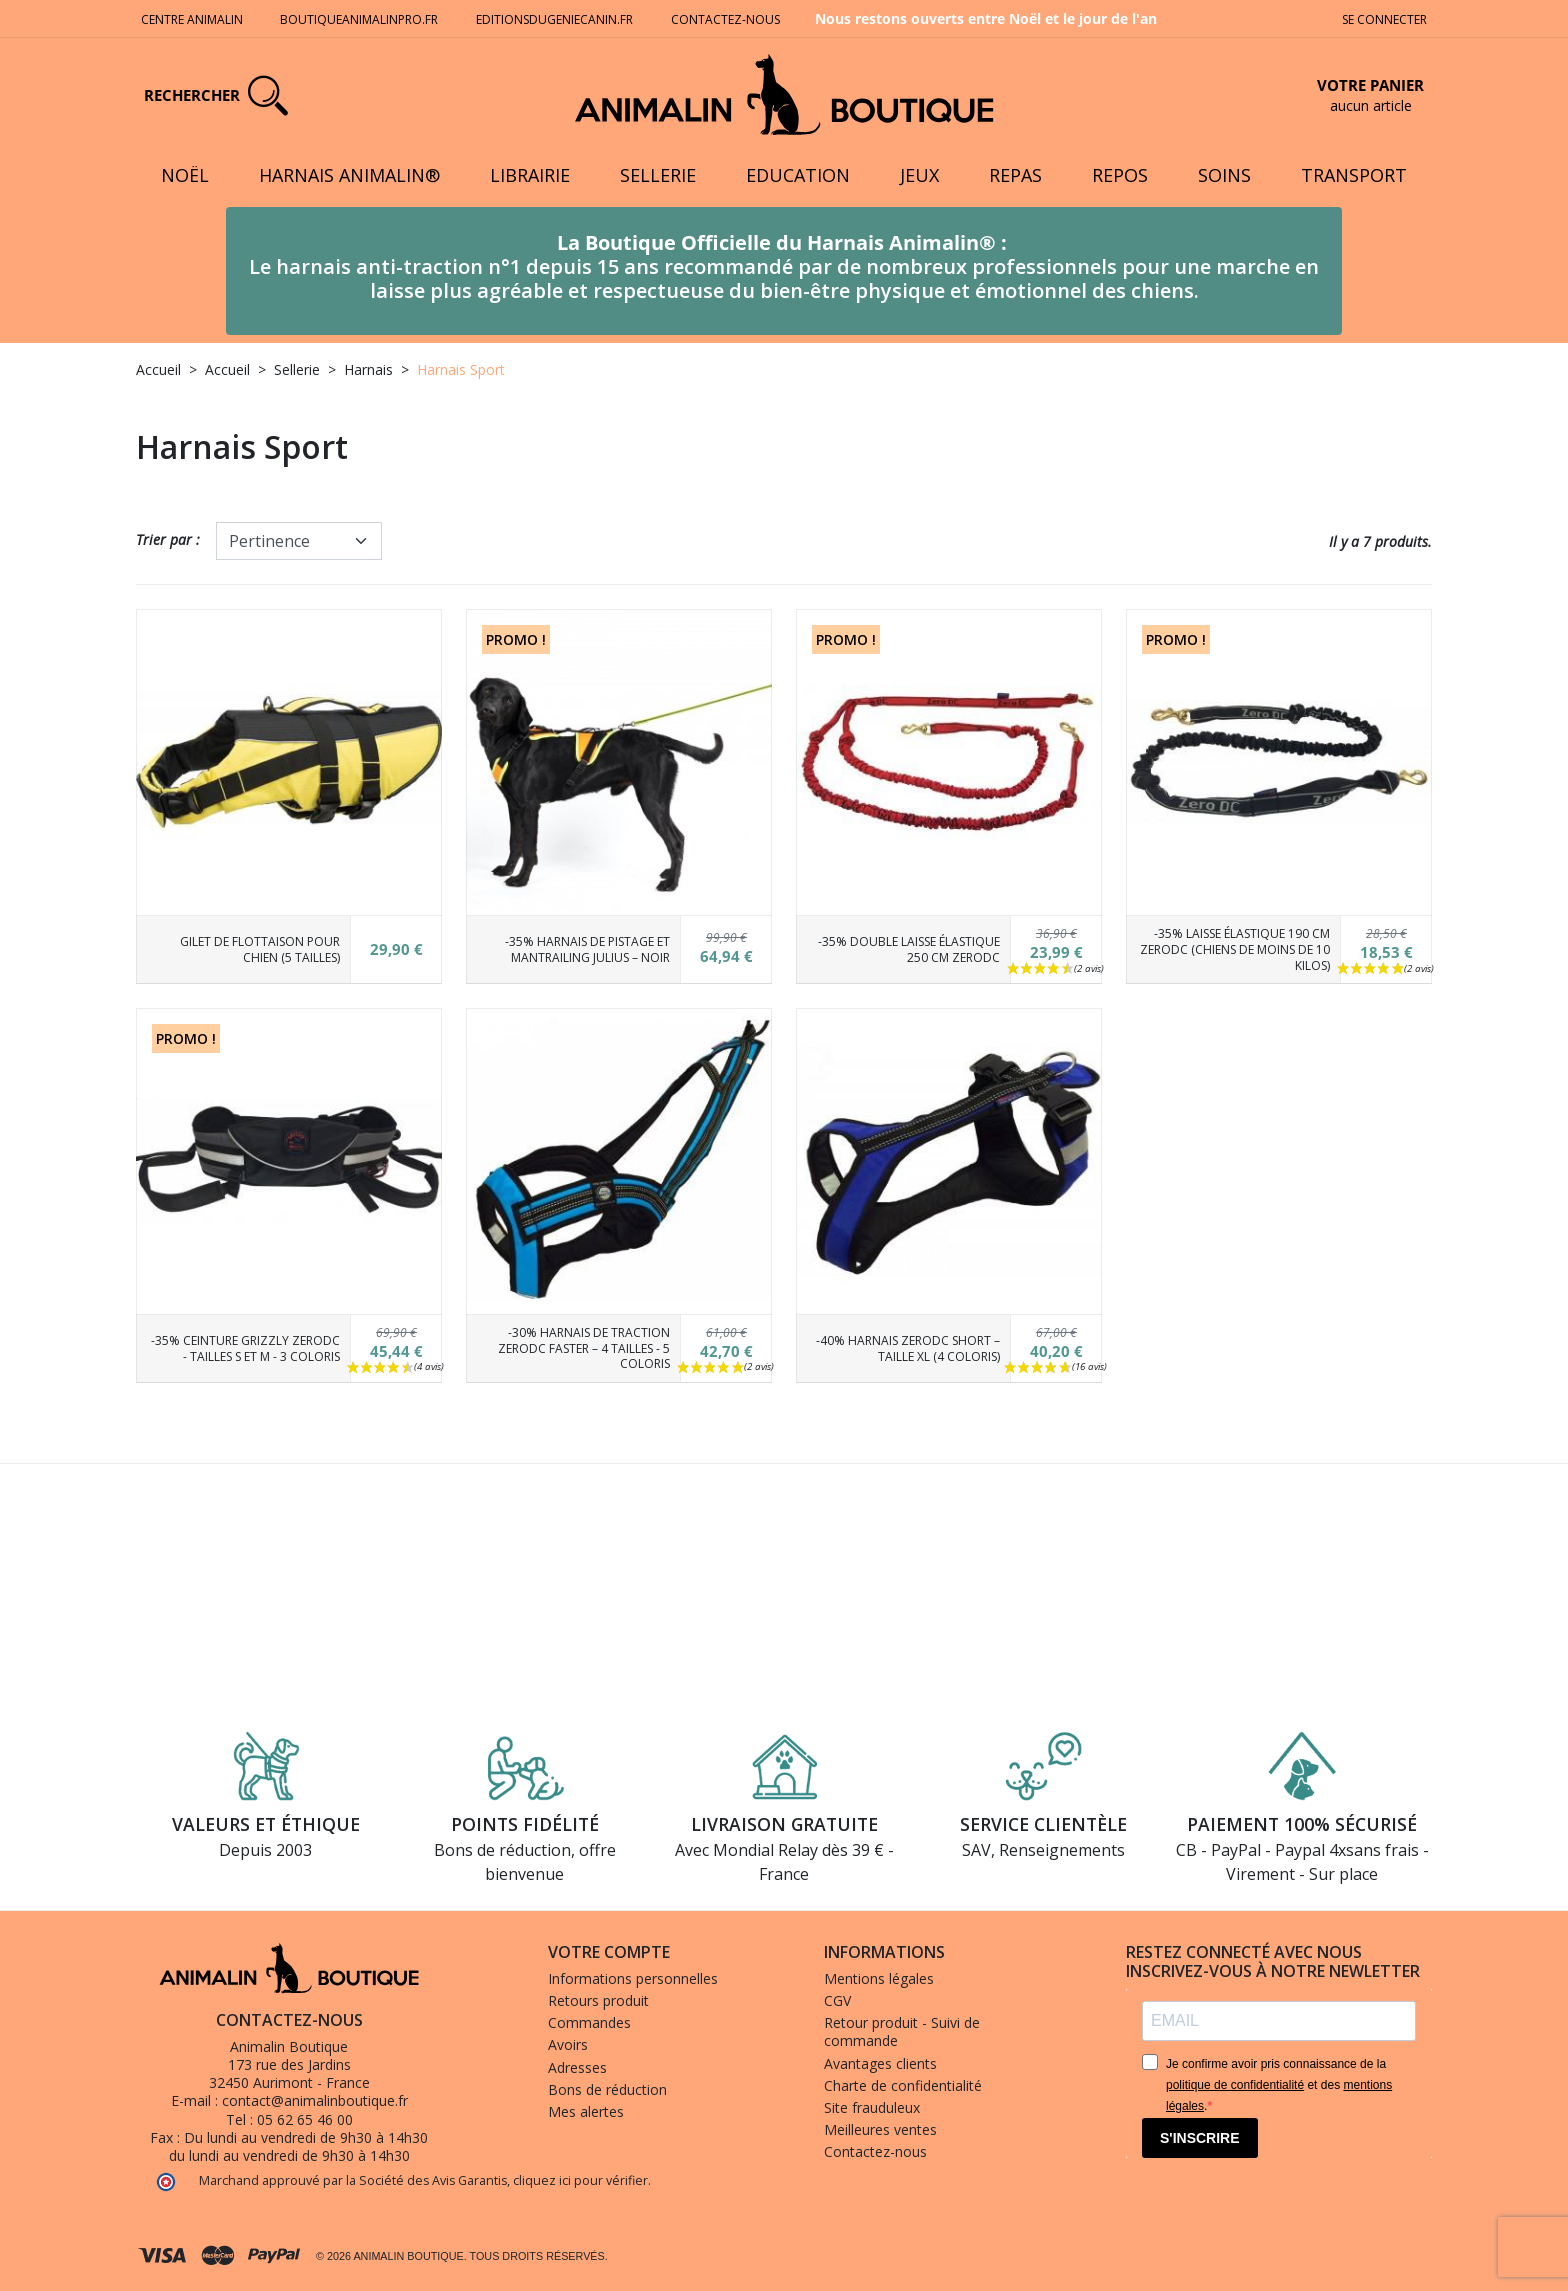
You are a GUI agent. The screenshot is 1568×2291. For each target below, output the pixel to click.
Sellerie (658, 175)
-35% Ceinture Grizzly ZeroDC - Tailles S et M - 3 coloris (245, 1348)
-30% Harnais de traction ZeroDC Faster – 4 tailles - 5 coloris (584, 1348)
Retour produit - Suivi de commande (902, 2031)
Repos (1120, 175)
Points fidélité (525, 1824)
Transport (1354, 175)
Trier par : (168, 539)
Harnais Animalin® (349, 175)
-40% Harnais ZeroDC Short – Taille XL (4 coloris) (908, 1348)
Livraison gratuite (784, 1824)
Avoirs (568, 2044)
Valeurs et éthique (266, 1824)
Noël (185, 175)
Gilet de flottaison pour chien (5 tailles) (260, 949)
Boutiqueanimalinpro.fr (359, 19)
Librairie (530, 175)
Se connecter (1384, 19)
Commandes (589, 2022)
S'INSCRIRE (1200, 2138)
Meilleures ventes (880, 2129)
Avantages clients (880, 2063)
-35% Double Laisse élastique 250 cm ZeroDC (909, 949)
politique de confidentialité (1235, 2085)
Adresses (577, 2067)
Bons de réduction (607, 2089)
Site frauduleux (872, 2107)
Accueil (158, 369)
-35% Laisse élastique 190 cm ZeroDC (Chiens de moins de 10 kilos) (1235, 949)
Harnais (368, 369)
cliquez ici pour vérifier (580, 2180)
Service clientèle (1043, 1824)
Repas (1015, 175)
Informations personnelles (633, 1978)
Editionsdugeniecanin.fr (554, 19)
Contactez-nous (727, 19)
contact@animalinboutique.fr (315, 2100)
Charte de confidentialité (903, 2085)
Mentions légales (879, 1978)
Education (798, 175)
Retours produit (598, 2000)
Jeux (919, 175)
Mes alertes (586, 2111)
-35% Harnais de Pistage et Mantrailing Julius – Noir (587, 949)
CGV (837, 2000)
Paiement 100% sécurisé (1302, 1824)
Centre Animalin (192, 19)
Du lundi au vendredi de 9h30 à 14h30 (306, 2137)
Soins (1224, 175)
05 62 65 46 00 (305, 2119)
